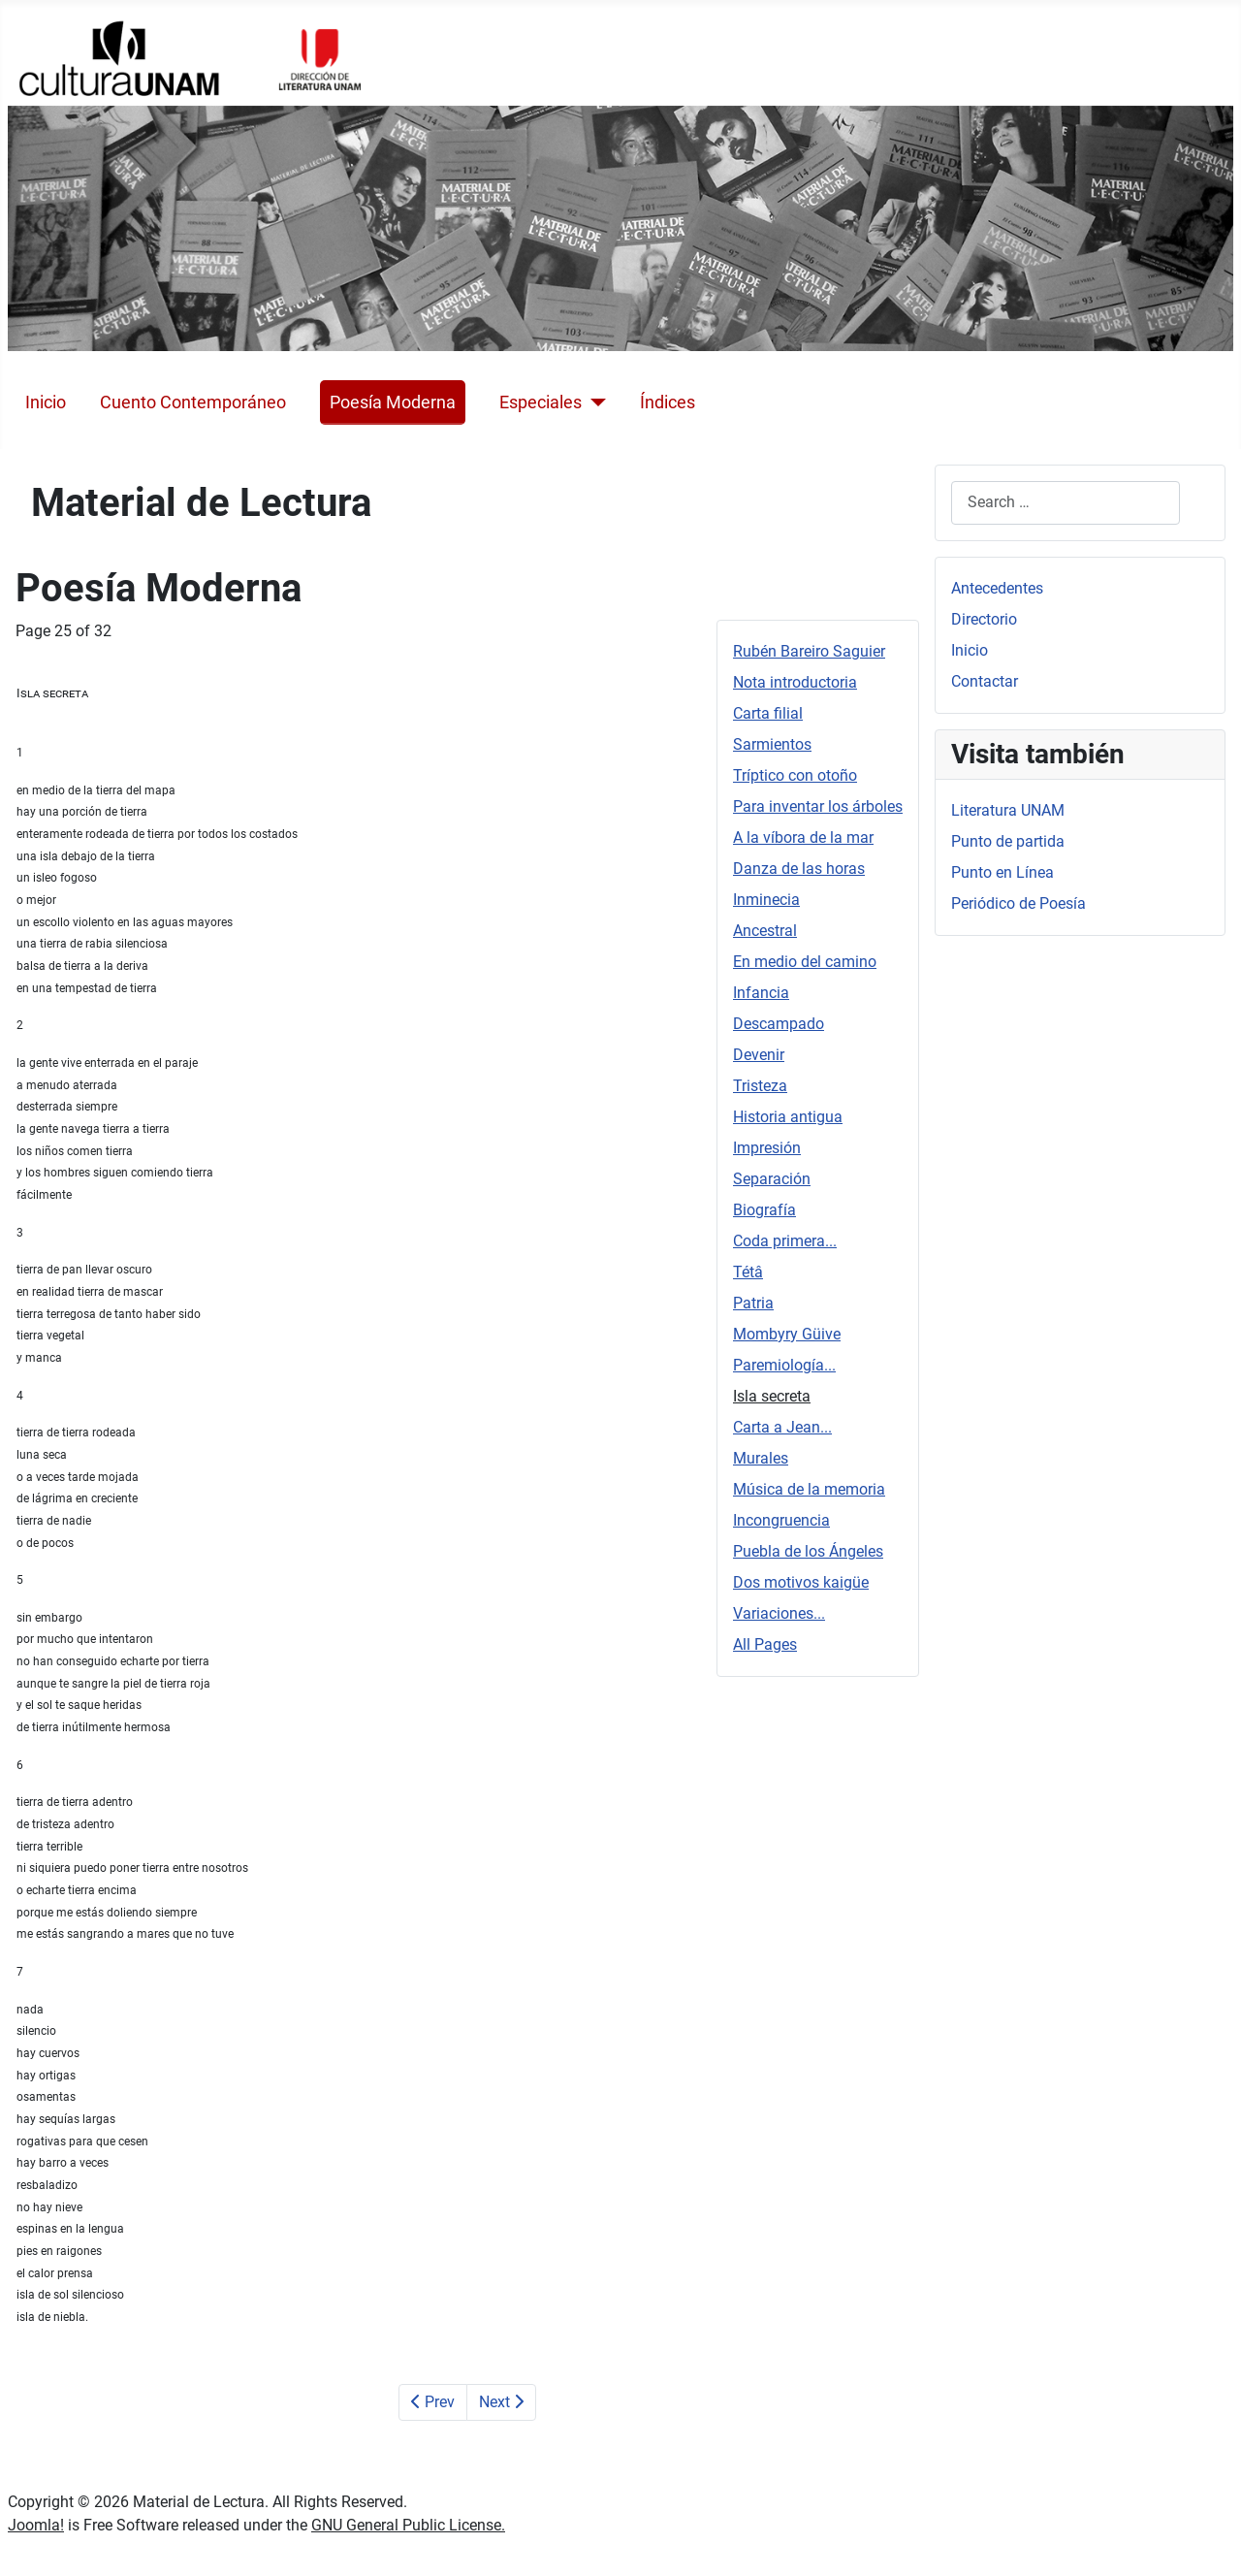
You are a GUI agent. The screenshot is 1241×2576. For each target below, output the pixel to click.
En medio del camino (804, 961)
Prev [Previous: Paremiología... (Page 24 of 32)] (433, 2402)
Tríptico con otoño (795, 775)
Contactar (984, 681)
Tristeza (760, 1086)
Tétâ (748, 1272)
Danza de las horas (799, 868)
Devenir (758, 1055)
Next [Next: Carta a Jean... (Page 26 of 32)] (501, 2402)
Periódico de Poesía (1018, 903)
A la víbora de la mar (803, 837)
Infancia (761, 992)
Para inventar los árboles (818, 806)
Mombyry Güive (787, 1334)
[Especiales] (594, 402)
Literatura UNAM (1008, 810)
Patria (753, 1303)
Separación (772, 1179)
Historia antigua (788, 1117)
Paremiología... (784, 1365)
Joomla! (36, 2525)
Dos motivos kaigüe (801, 1582)
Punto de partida (1008, 841)
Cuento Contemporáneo (193, 402)
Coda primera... (785, 1241)
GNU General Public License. (408, 2525)
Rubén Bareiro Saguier (809, 651)
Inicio (45, 402)
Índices (667, 402)
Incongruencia (781, 1520)
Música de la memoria (809, 1489)
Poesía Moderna (393, 402)
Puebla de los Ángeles (808, 1551)
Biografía (764, 1210)
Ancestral (765, 930)
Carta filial (768, 713)
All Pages (765, 1644)
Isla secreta (772, 1396)
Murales (760, 1458)
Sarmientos (772, 744)
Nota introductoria (795, 682)
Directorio (984, 619)
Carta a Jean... (782, 1427)
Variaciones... (779, 1613)
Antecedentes (997, 588)
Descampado (778, 1023)
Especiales (540, 402)
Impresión (767, 1148)
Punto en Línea (1002, 872)
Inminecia (766, 899)
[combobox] (1065, 503)
